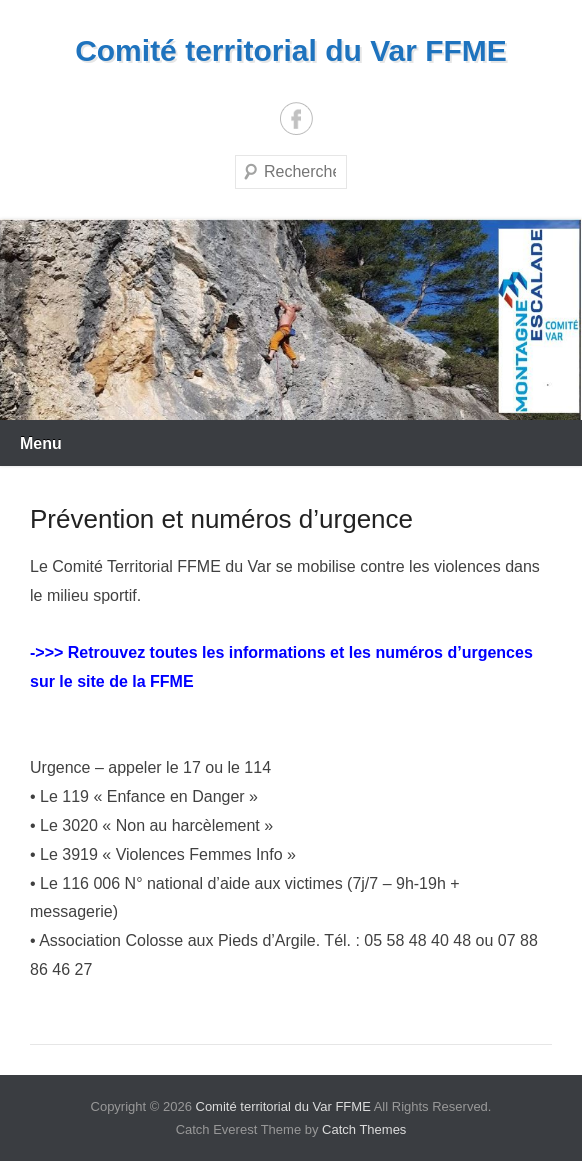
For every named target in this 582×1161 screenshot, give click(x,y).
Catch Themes (364, 1129)
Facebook (296, 118)
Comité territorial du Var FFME (291, 50)
